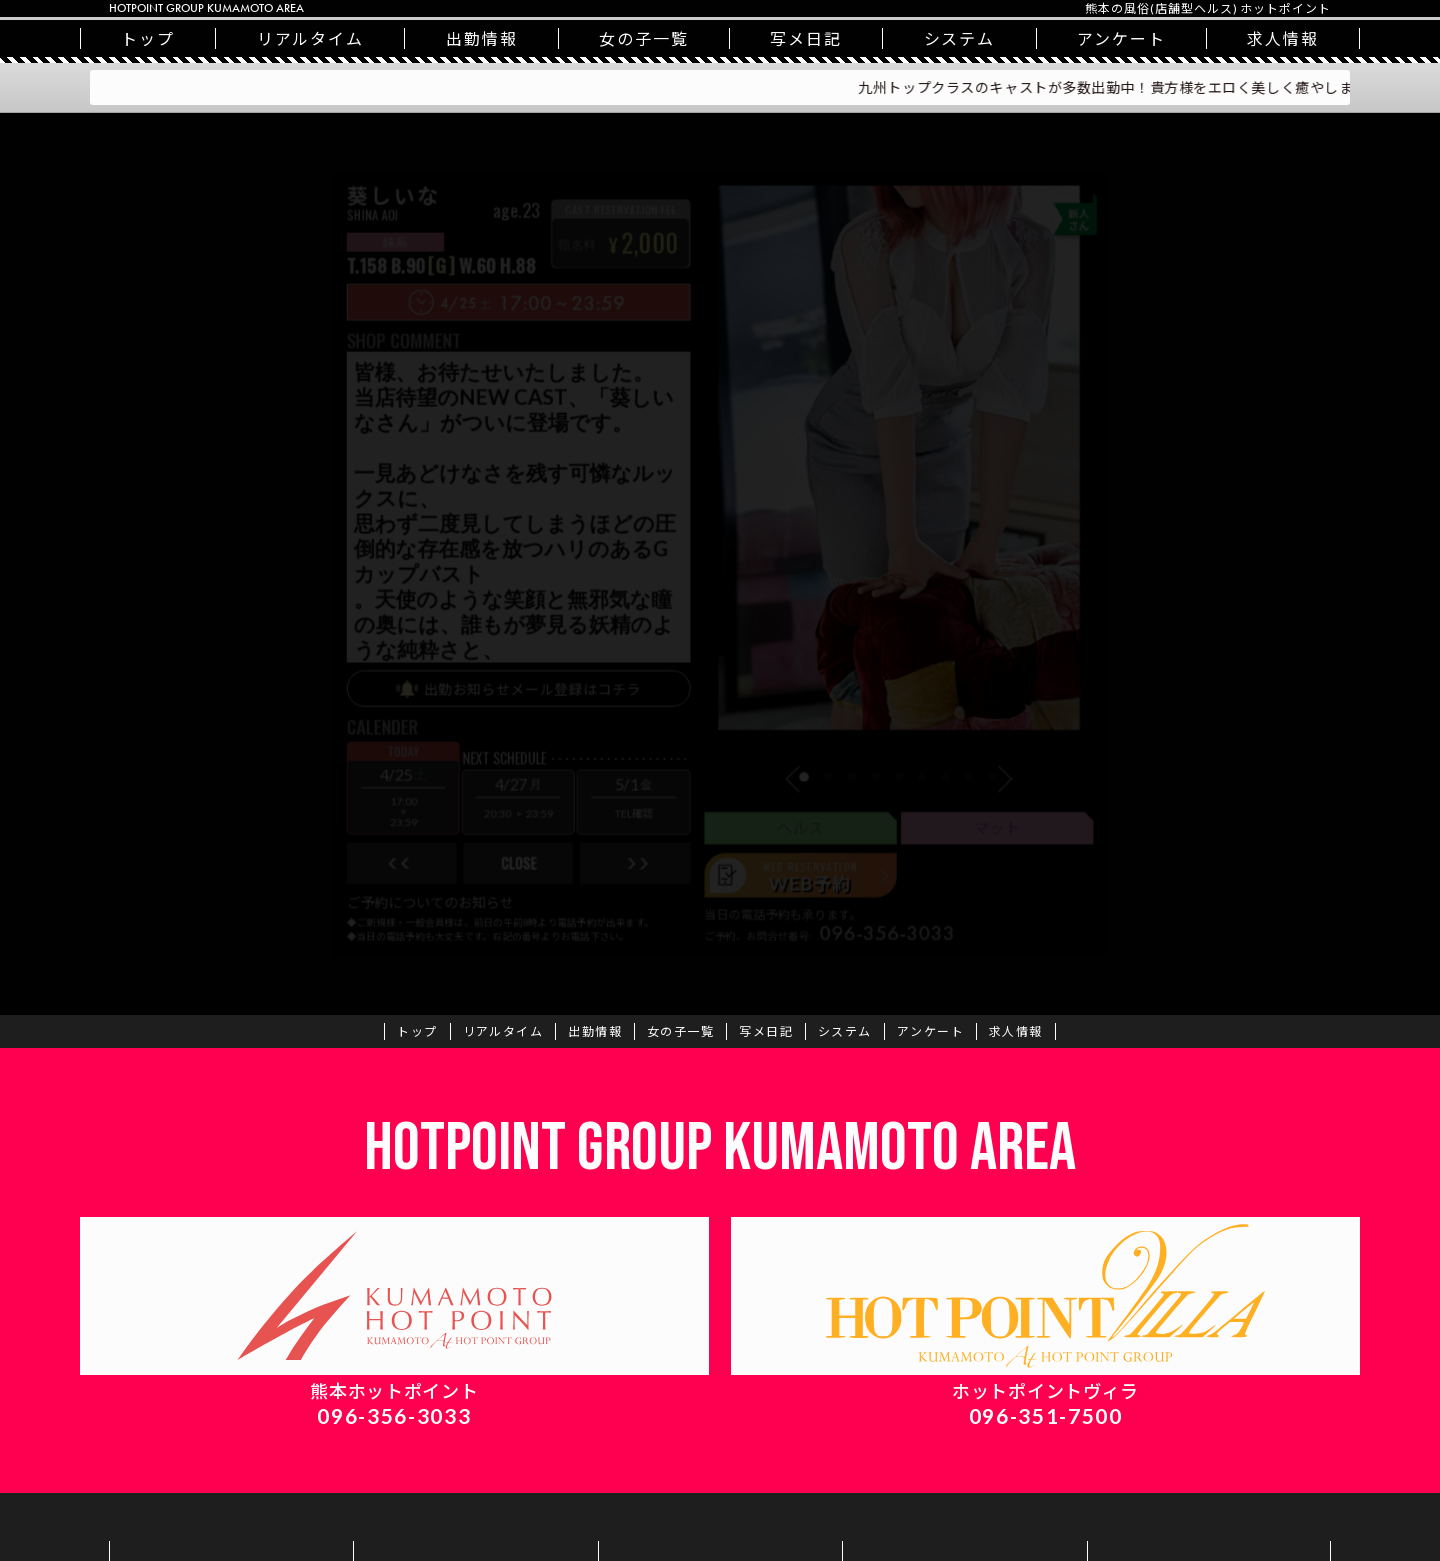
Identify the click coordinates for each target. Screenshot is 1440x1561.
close (488, 907)
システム (960, 38)
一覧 (644, 38)
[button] (811, 810)
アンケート (1121, 38)
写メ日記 (806, 38)
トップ (148, 38)
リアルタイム (311, 38)
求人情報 (1283, 38)
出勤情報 (482, 38)
